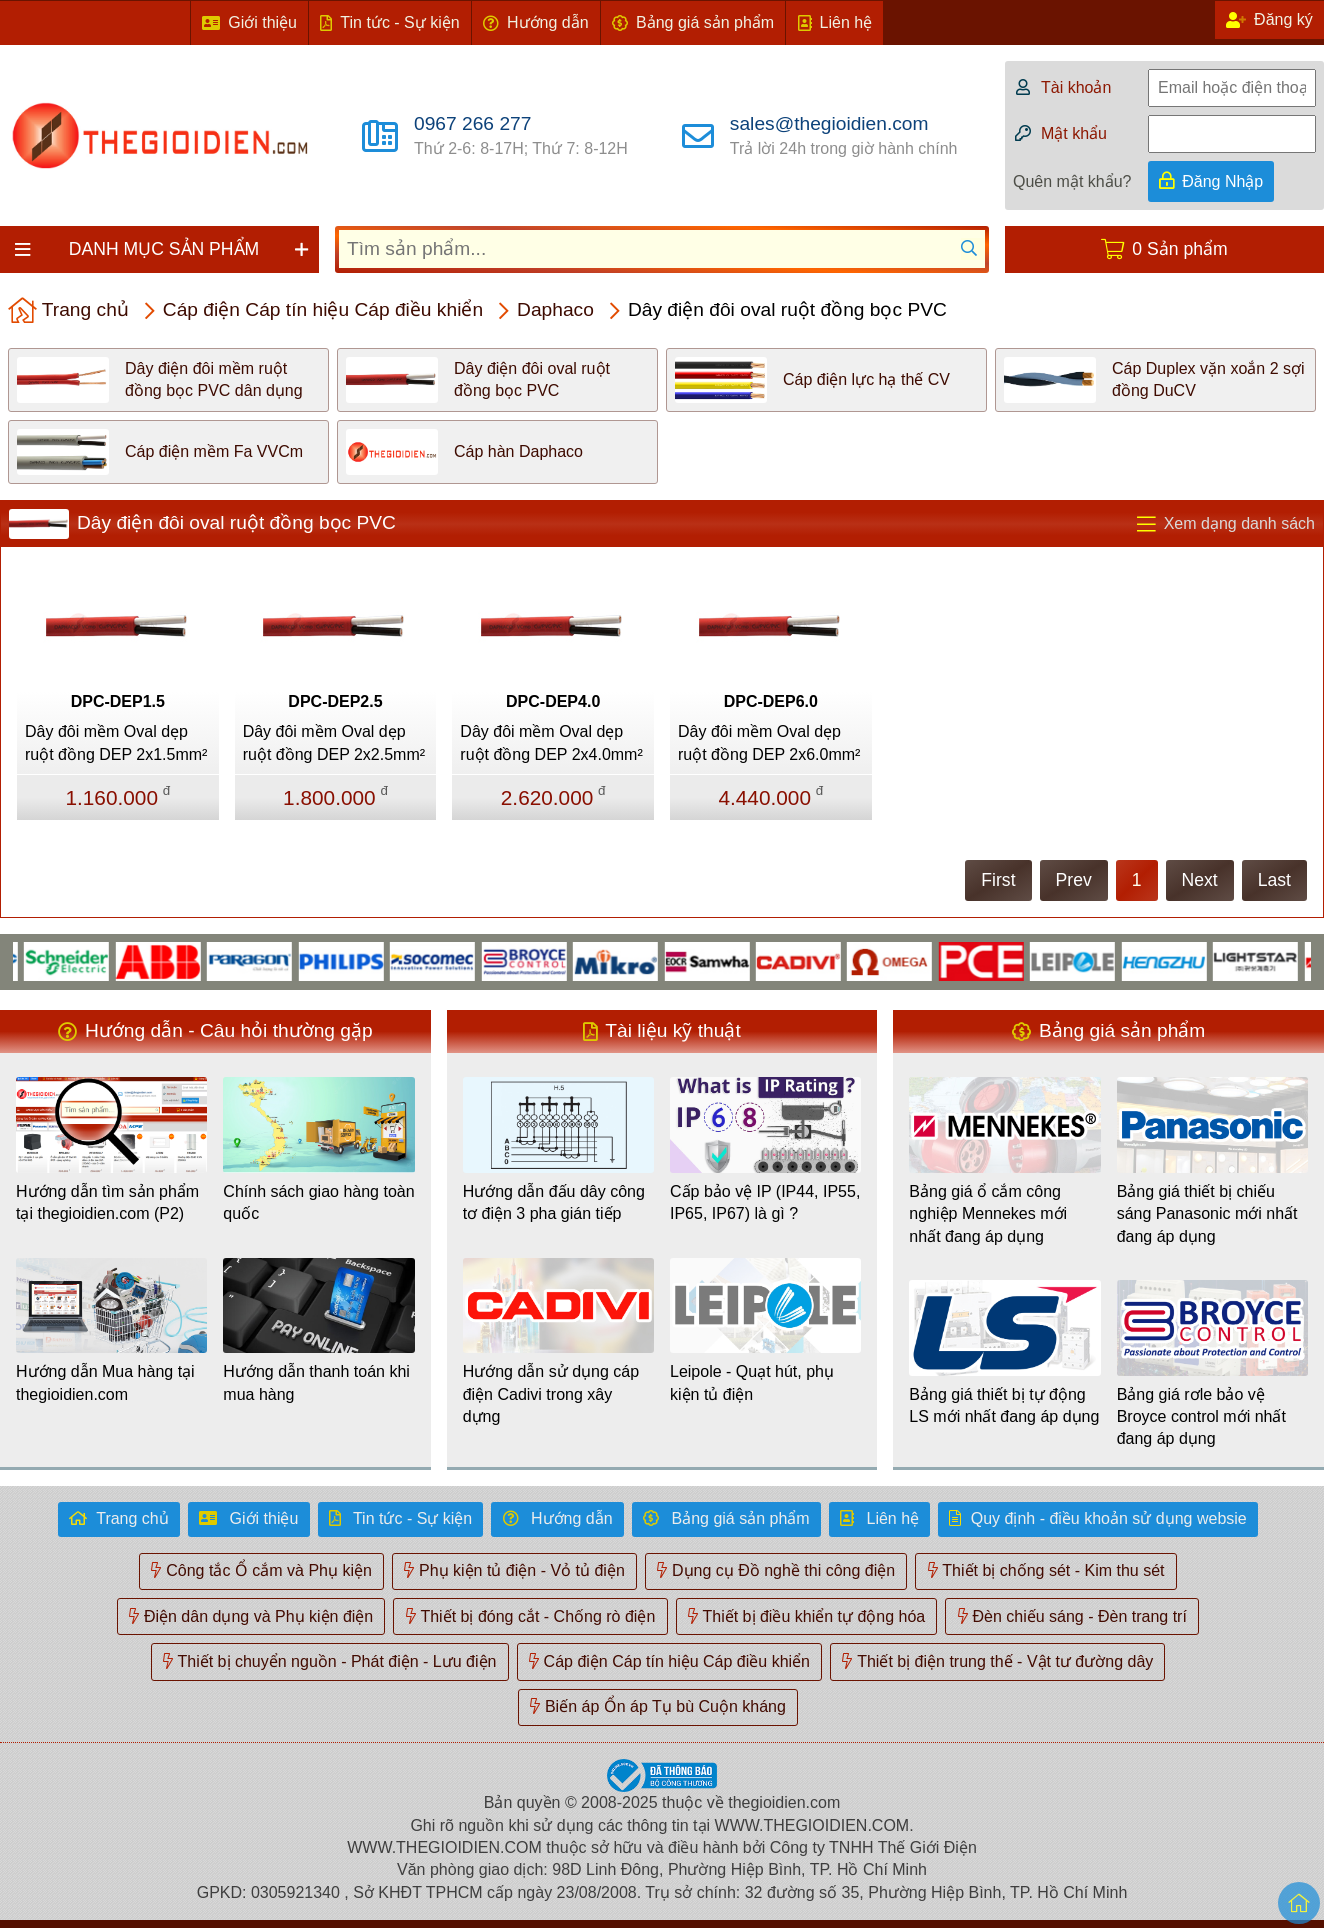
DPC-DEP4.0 (553, 701)
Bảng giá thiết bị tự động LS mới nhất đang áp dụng (1004, 1405)
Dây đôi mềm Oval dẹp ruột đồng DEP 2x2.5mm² (334, 742)
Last (1274, 880)
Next (1200, 880)
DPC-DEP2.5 (335, 701)
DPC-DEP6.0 (771, 701)
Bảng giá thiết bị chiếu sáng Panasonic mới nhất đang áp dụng (1207, 1214)
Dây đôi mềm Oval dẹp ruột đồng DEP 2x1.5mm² (116, 742)
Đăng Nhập (1222, 181)
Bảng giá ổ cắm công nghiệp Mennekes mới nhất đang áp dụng (988, 1214)
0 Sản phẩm (1179, 249)
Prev (1074, 880)
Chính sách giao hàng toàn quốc (318, 1202)
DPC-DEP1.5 (118, 701)
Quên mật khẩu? (1072, 181)
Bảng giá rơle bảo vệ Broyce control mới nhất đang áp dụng (1201, 1417)
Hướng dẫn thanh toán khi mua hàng (316, 1382)
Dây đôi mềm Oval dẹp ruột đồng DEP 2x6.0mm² (769, 742)
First (998, 880)
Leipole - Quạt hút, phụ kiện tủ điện (752, 1382)
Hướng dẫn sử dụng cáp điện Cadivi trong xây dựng (551, 1394)
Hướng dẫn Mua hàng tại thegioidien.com (105, 1382)
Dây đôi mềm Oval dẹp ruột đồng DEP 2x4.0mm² (551, 742)
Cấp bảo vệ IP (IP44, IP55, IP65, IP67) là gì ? (765, 1202)
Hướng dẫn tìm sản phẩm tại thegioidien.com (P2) (107, 1202)
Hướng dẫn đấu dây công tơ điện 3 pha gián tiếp (554, 1202)
